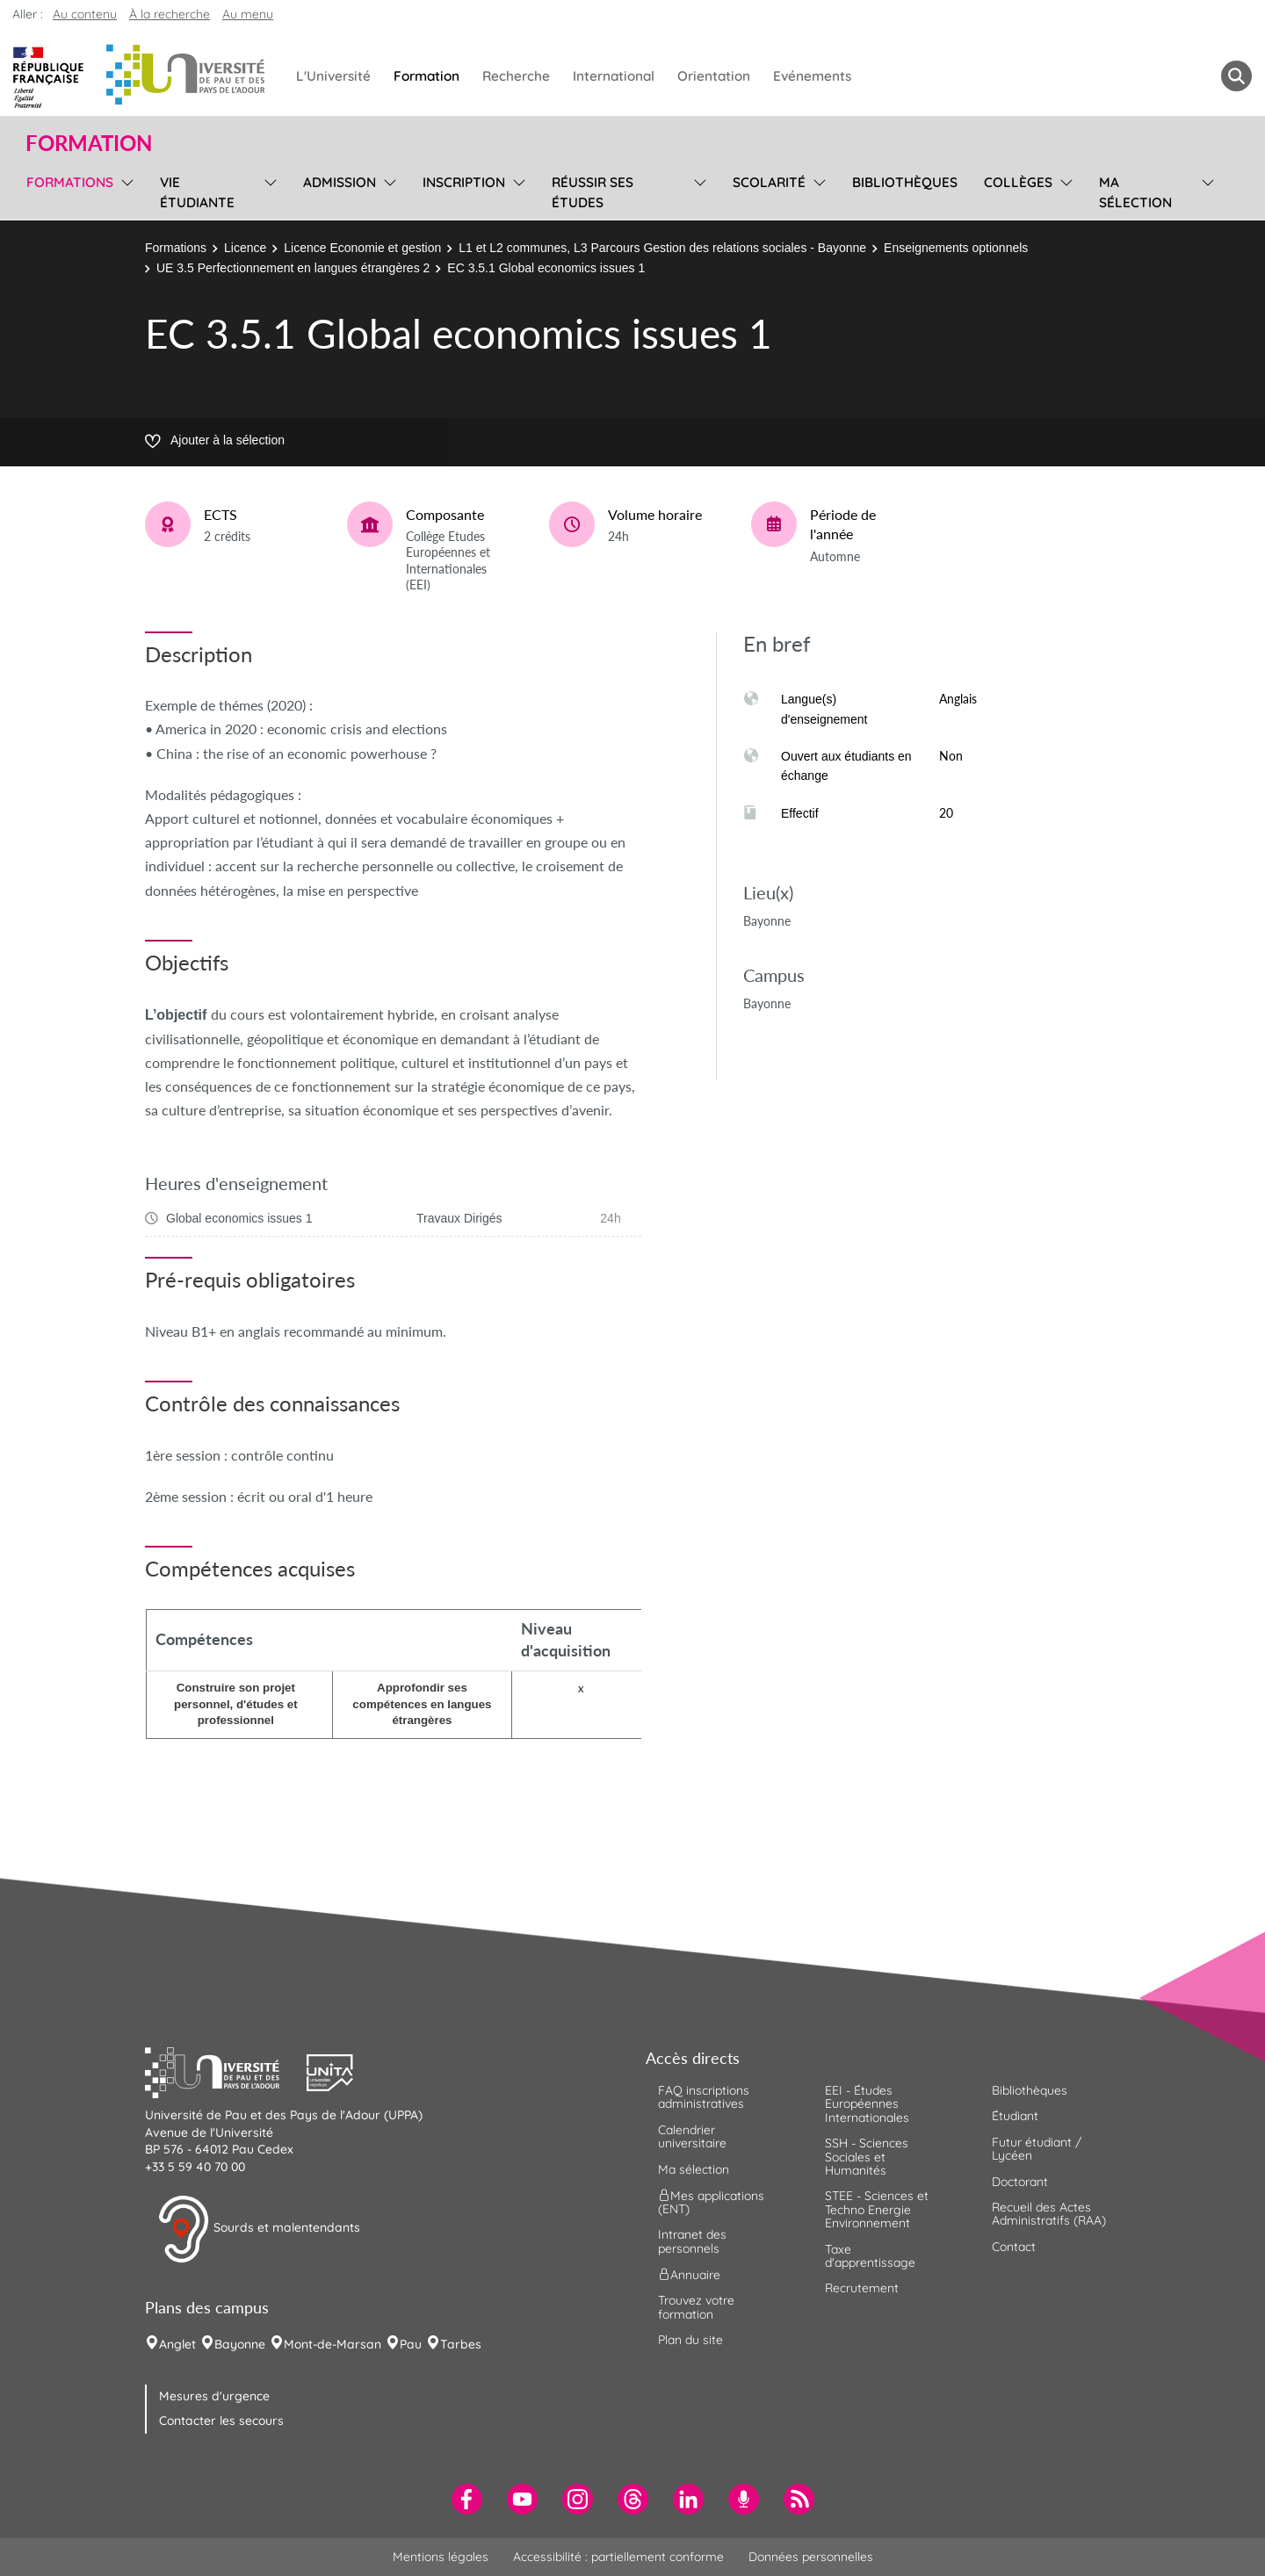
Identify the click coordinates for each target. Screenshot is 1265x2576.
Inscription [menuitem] (464, 182)
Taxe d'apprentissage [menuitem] (870, 2255)
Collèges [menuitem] (1018, 182)
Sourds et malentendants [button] (258, 2229)
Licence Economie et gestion (362, 248)
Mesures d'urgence (214, 2396)
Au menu (247, 14)
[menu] (124, 190)
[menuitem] (467, 2499)
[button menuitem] (1236, 76)
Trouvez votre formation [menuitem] (696, 2306)
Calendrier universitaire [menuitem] (692, 2136)
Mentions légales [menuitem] (440, 2557)
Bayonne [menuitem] (239, 2344)
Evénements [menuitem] (812, 76)
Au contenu (85, 14)
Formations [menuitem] (69, 182)
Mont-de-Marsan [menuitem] (332, 2344)
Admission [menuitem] (339, 182)
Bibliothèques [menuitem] (905, 182)
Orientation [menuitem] (713, 76)
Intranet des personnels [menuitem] (692, 2240)
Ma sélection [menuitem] (1135, 192)
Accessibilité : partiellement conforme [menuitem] (618, 2557)
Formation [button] (88, 143)
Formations (175, 248)
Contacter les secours (221, 2420)
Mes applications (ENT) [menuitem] (711, 2202)
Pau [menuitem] (411, 2344)
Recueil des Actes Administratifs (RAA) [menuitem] (1049, 2213)
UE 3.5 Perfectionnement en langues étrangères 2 (293, 268)
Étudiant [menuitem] (1015, 2116)
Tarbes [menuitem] (460, 2344)
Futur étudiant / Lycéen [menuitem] (1036, 2148)
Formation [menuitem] (426, 76)
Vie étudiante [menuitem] (197, 192)
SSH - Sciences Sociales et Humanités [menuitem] (866, 2156)
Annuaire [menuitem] (689, 2275)
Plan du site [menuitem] (690, 2340)
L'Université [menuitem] (333, 76)
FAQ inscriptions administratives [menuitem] (703, 2096)
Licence (245, 248)
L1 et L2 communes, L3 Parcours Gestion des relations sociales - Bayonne (662, 248)
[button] (226, 2071)
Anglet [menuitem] (177, 2344)
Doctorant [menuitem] (1020, 2182)
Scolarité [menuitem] (769, 182)
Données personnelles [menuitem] (810, 2557)
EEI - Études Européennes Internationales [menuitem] (867, 2103)
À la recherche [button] (169, 14)
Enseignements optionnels (956, 248)
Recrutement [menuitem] (862, 2288)
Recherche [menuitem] (516, 76)
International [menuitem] (613, 76)
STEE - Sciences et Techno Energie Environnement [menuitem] (877, 2209)
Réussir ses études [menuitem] (592, 192)
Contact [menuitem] (1014, 2247)
